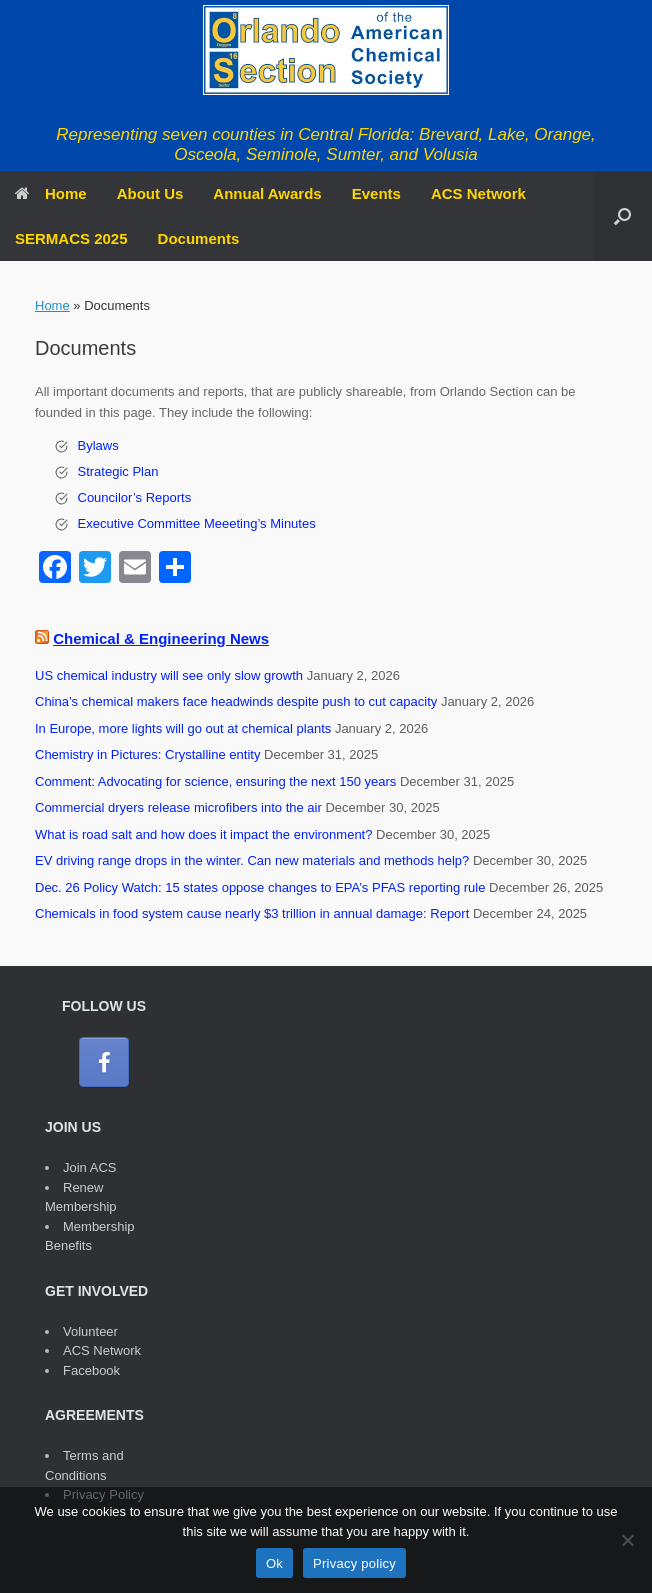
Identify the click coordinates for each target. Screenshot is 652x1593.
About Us (150, 193)
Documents (199, 238)
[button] (622, 216)
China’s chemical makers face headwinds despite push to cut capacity (236, 701)
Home (51, 193)
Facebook (91, 1370)
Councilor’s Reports (135, 497)
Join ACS (89, 1167)
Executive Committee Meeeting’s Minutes (197, 523)
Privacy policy (354, 1563)
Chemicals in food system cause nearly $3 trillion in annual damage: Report (252, 913)
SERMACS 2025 (71, 238)
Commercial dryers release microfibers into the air (178, 807)
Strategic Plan (118, 471)
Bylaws (98, 445)
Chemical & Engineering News (161, 638)
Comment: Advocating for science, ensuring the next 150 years (215, 781)
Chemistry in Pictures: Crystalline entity (147, 754)
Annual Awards (267, 193)
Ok (274, 1563)
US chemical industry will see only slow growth (169, 675)
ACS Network (478, 193)
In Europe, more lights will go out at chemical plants (183, 728)
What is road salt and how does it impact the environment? (203, 834)
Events (376, 193)
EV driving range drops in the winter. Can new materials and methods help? (252, 860)
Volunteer (90, 1331)
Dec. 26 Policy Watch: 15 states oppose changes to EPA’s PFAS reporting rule (260, 887)
